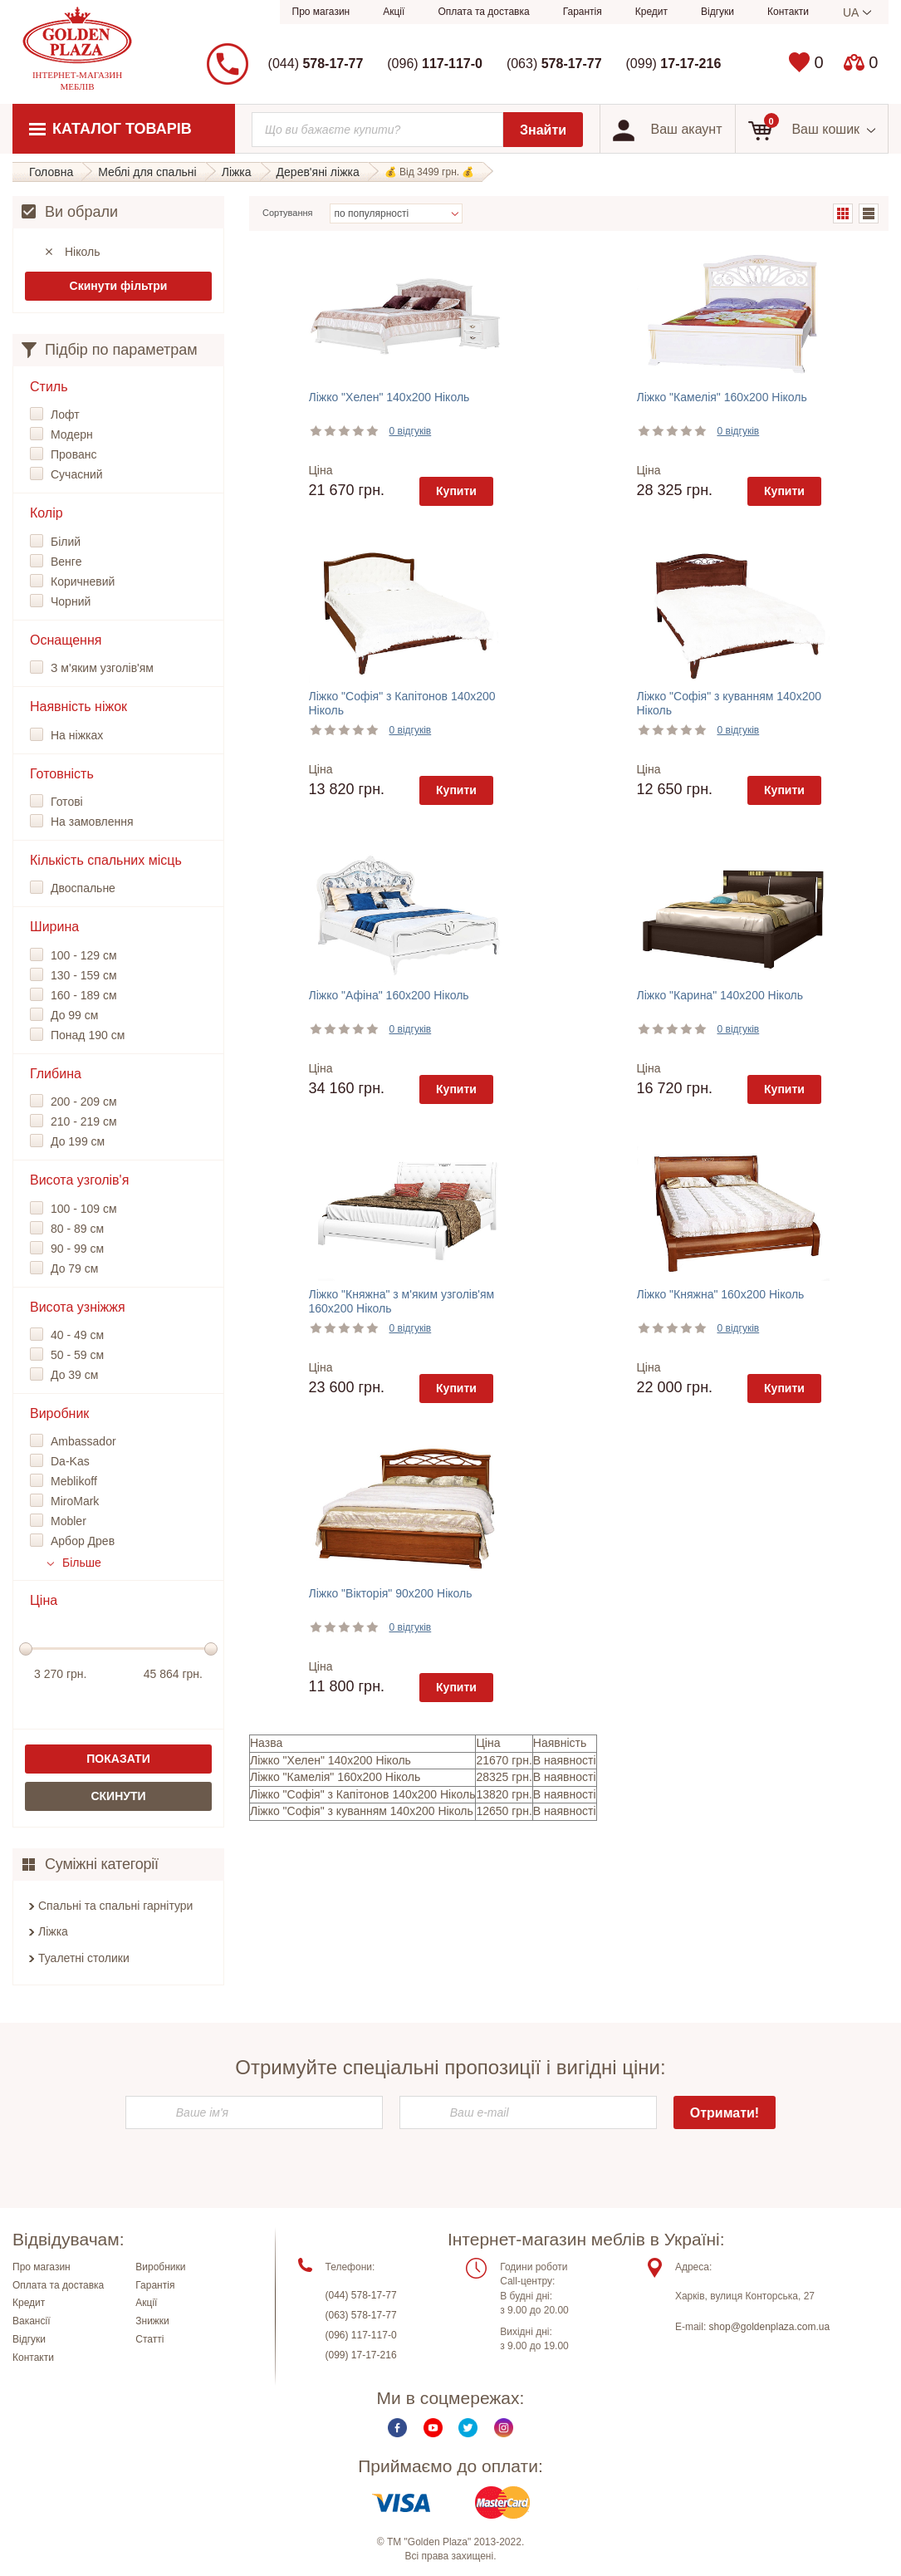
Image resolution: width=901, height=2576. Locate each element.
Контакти (788, 11)
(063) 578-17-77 (361, 2315)
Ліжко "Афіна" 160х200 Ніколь (389, 995)
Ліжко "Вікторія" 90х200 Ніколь (391, 1593)
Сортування (287, 213)
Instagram (503, 2427)
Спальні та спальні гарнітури (115, 1905)
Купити (456, 491)
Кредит (651, 11)
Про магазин (321, 11)
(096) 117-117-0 (361, 2335)
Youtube (433, 2427)
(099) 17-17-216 (361, 2355)
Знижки (152, 2321)
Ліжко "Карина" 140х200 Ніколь (720, 995)
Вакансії (31, 2321)
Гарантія (582, 11)
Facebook (397, 2427)
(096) (434, 63)
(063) (554, 63)
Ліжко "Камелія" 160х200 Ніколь (722, 397)
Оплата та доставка (483, 11)
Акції (393, 11)
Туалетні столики (84, 1958)
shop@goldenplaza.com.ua (769, 2327)
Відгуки (717, 11)
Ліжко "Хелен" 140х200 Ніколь (389, 397)
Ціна (321, 470)
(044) (316, 63)
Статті (149, 2339)
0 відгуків (410, 431)
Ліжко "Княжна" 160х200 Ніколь (721, 1294)
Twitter (467, 2427)
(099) (674, 63)
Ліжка (53, 1931)
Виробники (160, 2267)
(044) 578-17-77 (361, 2295)
